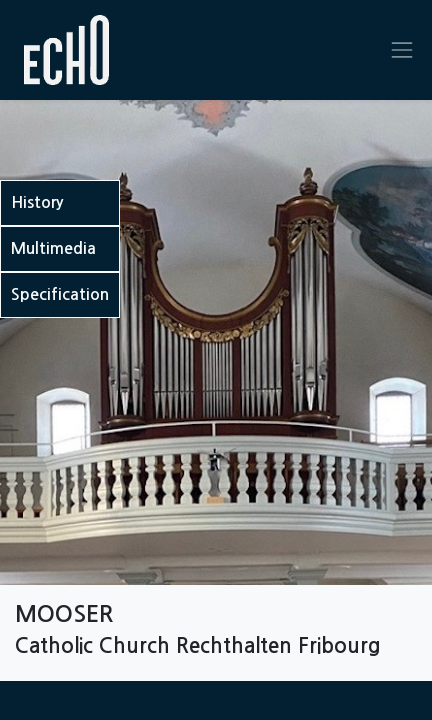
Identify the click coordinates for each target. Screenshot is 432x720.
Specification (60, 294)
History (37, 202)
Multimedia (53, 248)
